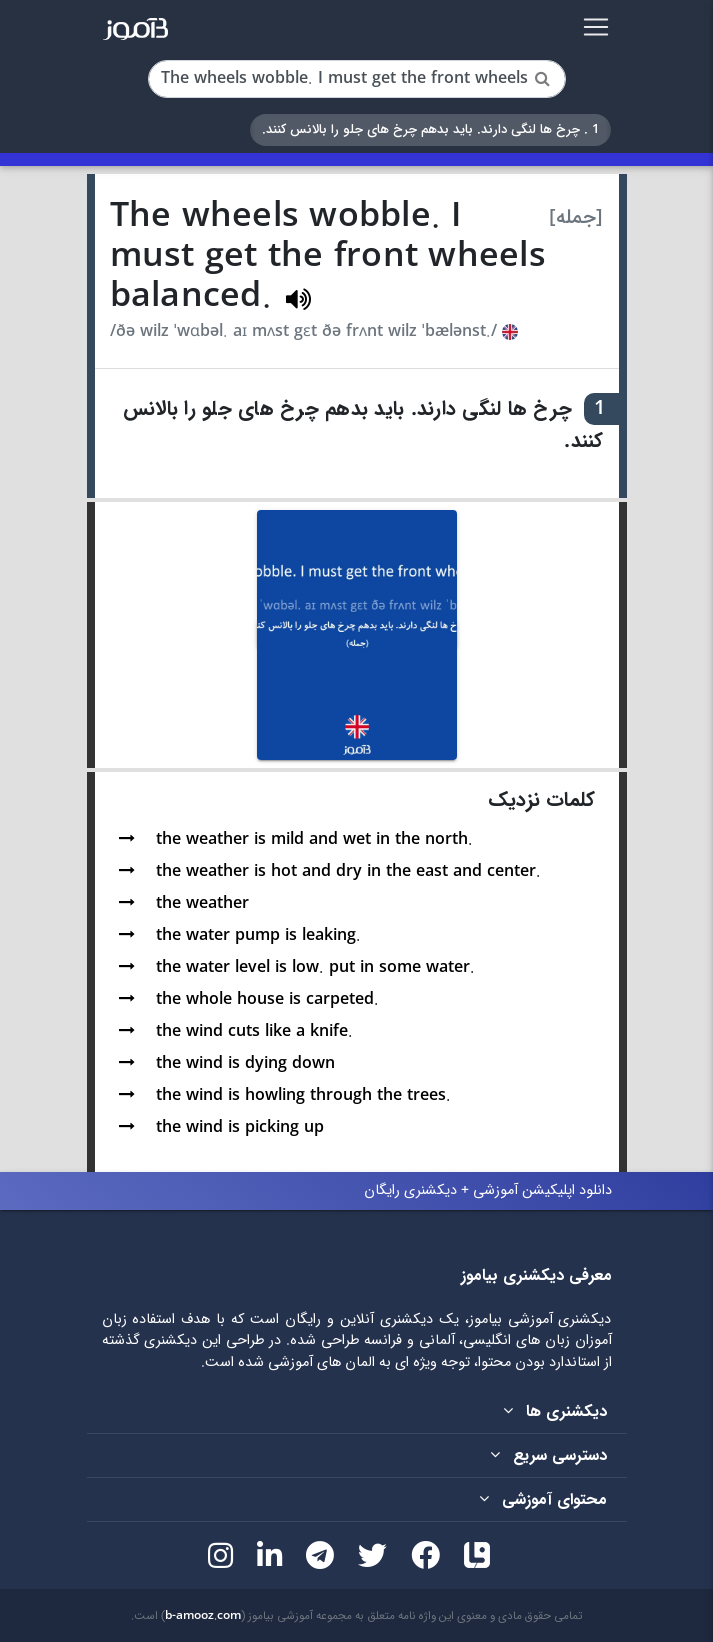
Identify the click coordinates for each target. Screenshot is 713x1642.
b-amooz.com (203, 1616)
